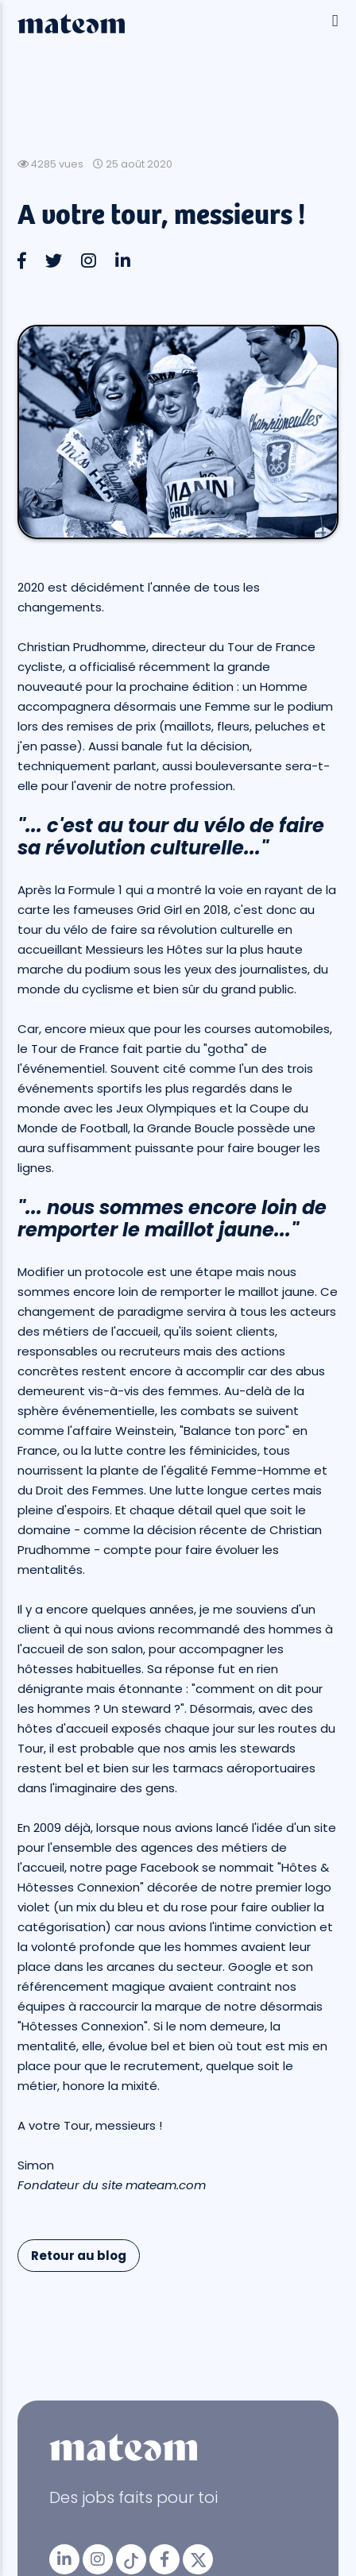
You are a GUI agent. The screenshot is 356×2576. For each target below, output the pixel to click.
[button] (23, 261)
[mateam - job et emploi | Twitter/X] (198, 2559)
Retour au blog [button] (78, 2255)
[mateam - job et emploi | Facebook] (164, 2559)
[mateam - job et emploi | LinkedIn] (64, 2559)
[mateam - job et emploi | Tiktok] (131, 2559)
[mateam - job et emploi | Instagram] (98, 2559)
